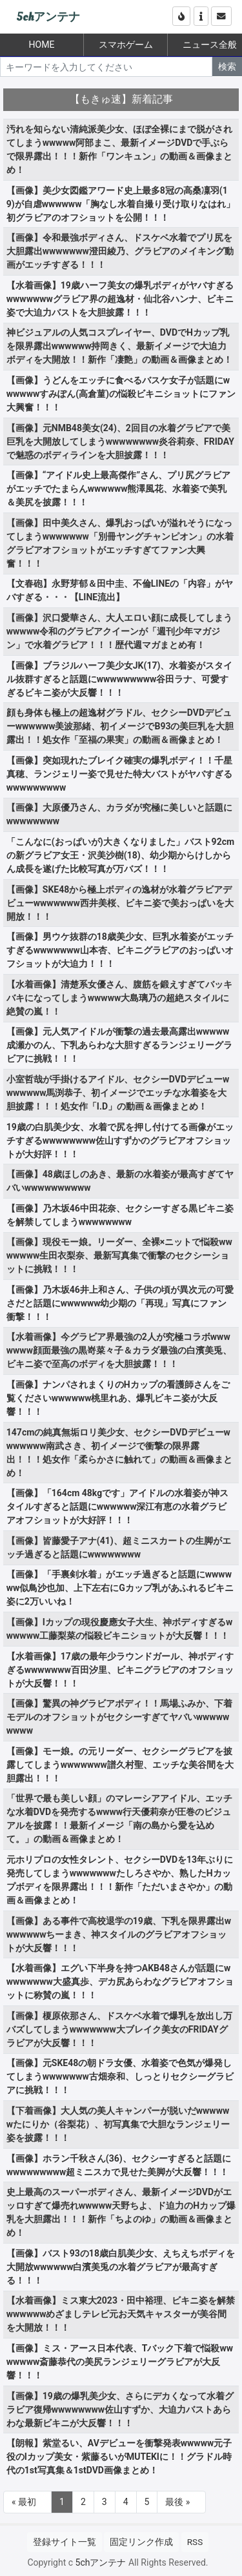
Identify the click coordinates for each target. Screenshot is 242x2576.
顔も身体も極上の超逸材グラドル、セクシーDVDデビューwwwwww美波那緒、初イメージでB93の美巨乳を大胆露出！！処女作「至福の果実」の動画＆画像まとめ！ (120, 726)
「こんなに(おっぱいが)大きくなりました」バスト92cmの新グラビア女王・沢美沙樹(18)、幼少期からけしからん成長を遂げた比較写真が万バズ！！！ (120, 855)
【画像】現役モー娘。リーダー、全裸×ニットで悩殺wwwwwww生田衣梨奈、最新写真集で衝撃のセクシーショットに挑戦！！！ (119, 1255)
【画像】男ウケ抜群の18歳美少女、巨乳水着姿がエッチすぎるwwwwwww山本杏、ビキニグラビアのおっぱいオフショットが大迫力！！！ (120, 950)
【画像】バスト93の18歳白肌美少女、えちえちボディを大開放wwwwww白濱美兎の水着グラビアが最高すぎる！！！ (120, 2267)
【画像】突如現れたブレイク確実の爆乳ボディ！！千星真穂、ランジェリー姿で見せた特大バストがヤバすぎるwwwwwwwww (119, 774)
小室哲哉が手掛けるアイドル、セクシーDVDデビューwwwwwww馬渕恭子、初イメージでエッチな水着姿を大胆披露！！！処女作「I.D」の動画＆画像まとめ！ (117, 1092)
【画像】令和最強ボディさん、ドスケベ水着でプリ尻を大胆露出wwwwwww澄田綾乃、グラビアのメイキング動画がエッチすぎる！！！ (120, 251)
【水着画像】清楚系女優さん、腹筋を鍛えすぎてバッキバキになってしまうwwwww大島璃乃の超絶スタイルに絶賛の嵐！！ (119, 998)
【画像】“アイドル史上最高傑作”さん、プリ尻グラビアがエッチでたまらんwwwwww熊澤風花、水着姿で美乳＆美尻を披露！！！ (118, 488)
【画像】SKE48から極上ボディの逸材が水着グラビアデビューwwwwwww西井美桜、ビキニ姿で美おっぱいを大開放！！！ (120, 903)
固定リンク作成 (141, 2542)
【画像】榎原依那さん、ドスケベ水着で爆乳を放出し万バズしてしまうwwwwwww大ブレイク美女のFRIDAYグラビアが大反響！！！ (119, 2029)
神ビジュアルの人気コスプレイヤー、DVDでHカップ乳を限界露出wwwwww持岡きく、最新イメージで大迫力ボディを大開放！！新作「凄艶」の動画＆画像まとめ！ (119, 346)
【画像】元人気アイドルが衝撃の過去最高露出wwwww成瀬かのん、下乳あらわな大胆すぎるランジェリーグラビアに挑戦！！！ (119, 1045)
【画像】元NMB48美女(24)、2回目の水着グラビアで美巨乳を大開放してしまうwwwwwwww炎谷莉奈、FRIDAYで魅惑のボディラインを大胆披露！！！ (120, 441)
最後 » (177, 2502)
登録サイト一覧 (64, 2542)
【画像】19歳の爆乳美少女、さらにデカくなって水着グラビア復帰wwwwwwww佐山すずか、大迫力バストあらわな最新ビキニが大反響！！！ (120, 2409)
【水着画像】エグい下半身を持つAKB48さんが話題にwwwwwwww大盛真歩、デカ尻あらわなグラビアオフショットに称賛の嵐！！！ (120, 1981)
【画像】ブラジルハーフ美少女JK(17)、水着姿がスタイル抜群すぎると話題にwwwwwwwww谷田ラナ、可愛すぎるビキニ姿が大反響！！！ (119, 679)
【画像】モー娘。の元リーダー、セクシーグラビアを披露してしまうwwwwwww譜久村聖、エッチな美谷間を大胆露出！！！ (120, 1764)
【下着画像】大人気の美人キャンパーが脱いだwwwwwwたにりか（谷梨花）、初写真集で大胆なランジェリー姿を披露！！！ (118, 2124)
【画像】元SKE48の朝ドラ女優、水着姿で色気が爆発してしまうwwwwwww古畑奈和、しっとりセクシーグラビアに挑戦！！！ (120, 2076)
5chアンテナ (48, 17)
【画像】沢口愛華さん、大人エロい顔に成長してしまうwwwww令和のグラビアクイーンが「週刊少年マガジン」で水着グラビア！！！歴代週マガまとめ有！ (119, 631)
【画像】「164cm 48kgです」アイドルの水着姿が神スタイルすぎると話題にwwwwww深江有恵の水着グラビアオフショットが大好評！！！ (117, 1506)
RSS (195, 2542)
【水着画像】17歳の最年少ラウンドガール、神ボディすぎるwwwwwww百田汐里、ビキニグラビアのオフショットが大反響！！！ (120, 1670)
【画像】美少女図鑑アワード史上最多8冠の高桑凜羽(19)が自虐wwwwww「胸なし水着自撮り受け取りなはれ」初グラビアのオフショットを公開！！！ (121, 204)
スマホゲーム (126, 44)
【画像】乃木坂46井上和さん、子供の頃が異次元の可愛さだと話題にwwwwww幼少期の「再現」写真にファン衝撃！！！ (120, 1303)
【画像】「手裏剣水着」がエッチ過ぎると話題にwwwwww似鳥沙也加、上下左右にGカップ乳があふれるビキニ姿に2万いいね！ (120, 1588)
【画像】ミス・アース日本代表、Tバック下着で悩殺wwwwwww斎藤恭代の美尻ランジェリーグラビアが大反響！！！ (119, 2361)
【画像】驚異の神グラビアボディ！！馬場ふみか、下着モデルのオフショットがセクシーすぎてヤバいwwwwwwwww (119, 1717)
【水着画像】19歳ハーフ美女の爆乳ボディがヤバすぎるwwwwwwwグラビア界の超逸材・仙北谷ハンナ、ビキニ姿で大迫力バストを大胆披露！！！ (120, 299)
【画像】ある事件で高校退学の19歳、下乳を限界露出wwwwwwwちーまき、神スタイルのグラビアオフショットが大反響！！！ (118, 1934)
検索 (227, 66)
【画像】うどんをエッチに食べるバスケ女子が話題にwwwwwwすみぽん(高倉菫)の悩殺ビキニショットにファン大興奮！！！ (121, 393)
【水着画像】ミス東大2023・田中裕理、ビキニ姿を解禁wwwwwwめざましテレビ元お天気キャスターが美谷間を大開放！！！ (120, 2314)
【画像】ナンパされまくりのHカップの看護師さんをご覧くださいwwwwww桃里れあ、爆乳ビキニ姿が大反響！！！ (118, 1398)
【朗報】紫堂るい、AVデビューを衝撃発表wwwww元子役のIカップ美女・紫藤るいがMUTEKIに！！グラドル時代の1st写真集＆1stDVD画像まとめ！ (119, 2456)
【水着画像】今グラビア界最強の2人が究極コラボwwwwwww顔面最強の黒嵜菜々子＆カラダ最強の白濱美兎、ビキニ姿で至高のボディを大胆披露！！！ (119, 1350)
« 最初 (24, 2502)
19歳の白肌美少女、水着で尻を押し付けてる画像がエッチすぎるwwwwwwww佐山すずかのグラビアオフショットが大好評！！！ (120, 1140)
